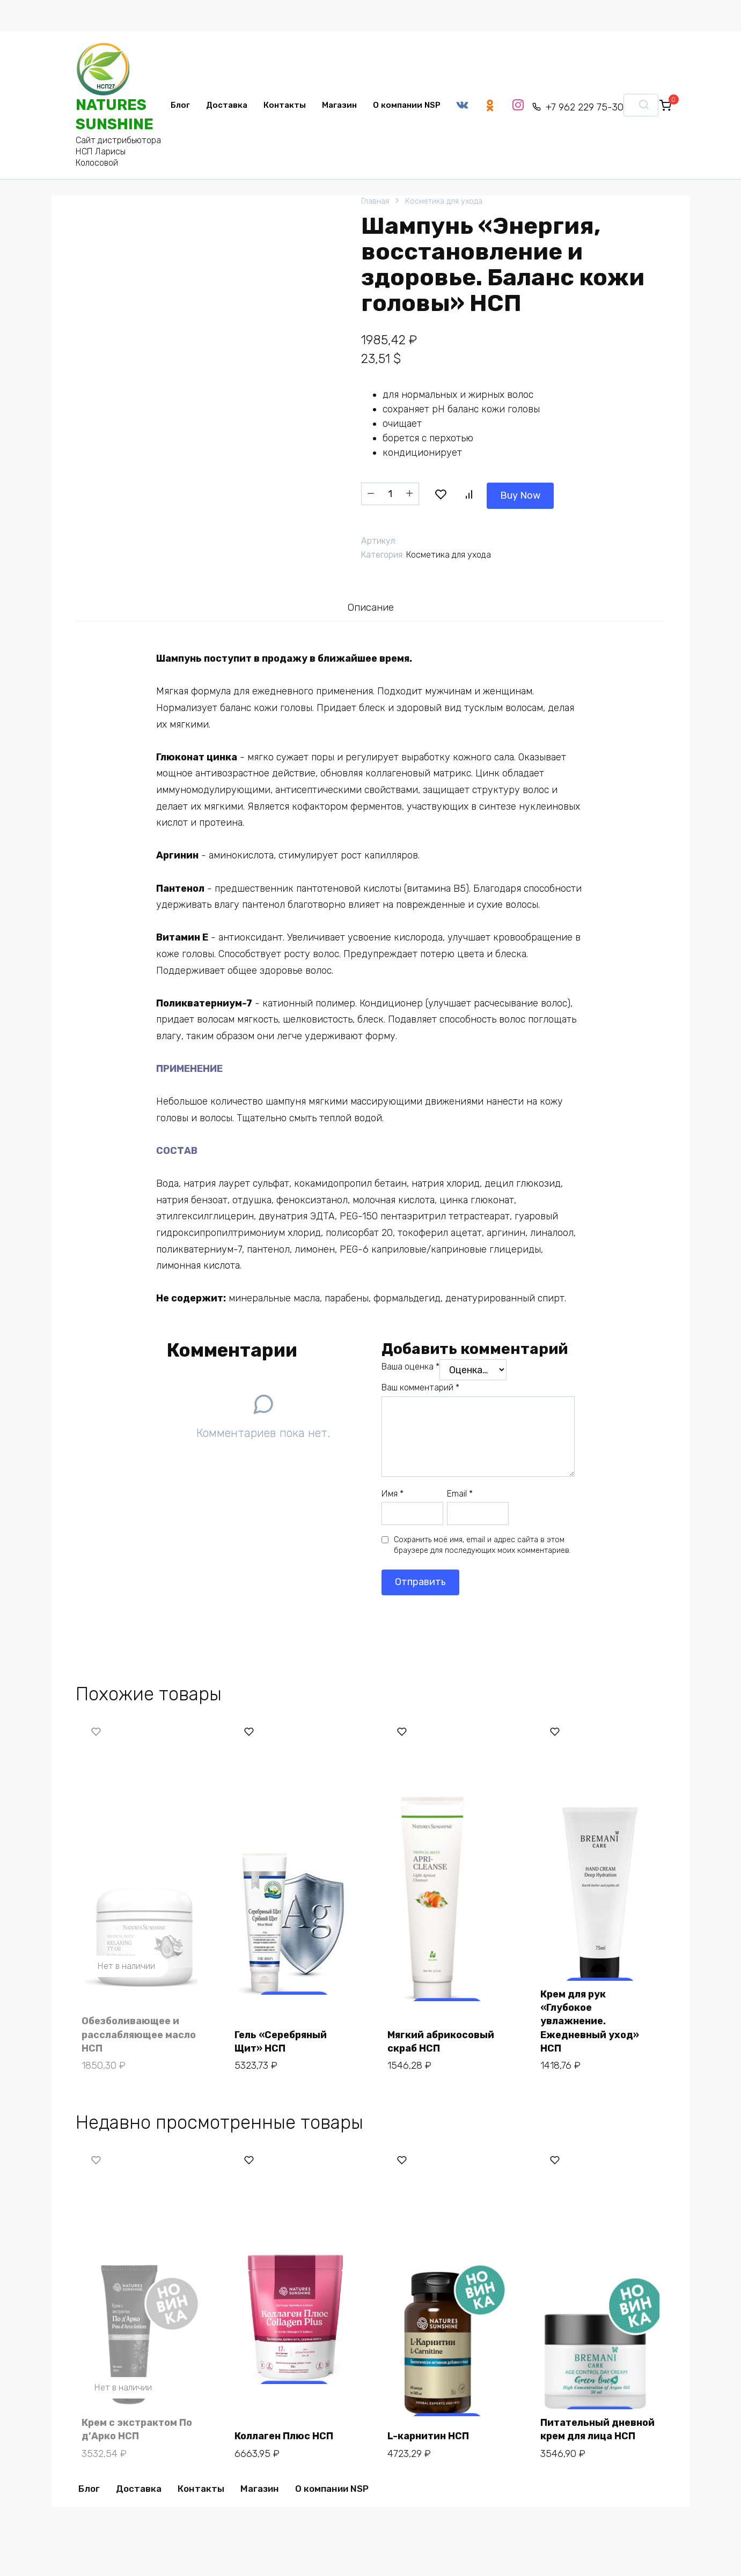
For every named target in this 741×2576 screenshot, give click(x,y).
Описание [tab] (370, 604)
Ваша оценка (410, 1364)
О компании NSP (407, 105)
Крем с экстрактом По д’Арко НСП (139, 2417)
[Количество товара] (390, 492)
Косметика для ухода (443, 201)
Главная (375, 201)
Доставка (226, 105)
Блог (180, 105)
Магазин (339, 105)
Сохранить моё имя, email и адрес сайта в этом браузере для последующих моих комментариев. (482, 1543)
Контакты (284, 105)
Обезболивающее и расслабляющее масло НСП (141, 2027)
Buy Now (458, 492)
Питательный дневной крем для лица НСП (599, 2417)
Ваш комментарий (420, 1386)
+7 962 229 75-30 (589, 107)
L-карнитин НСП (430, 2424)
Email (460, 1491)
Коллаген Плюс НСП (286, 2424)
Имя (392, 1491)
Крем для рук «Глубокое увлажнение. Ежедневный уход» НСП (591, 2014)
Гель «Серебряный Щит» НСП (283, 2033)
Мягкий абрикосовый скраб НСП (443, 2033)
